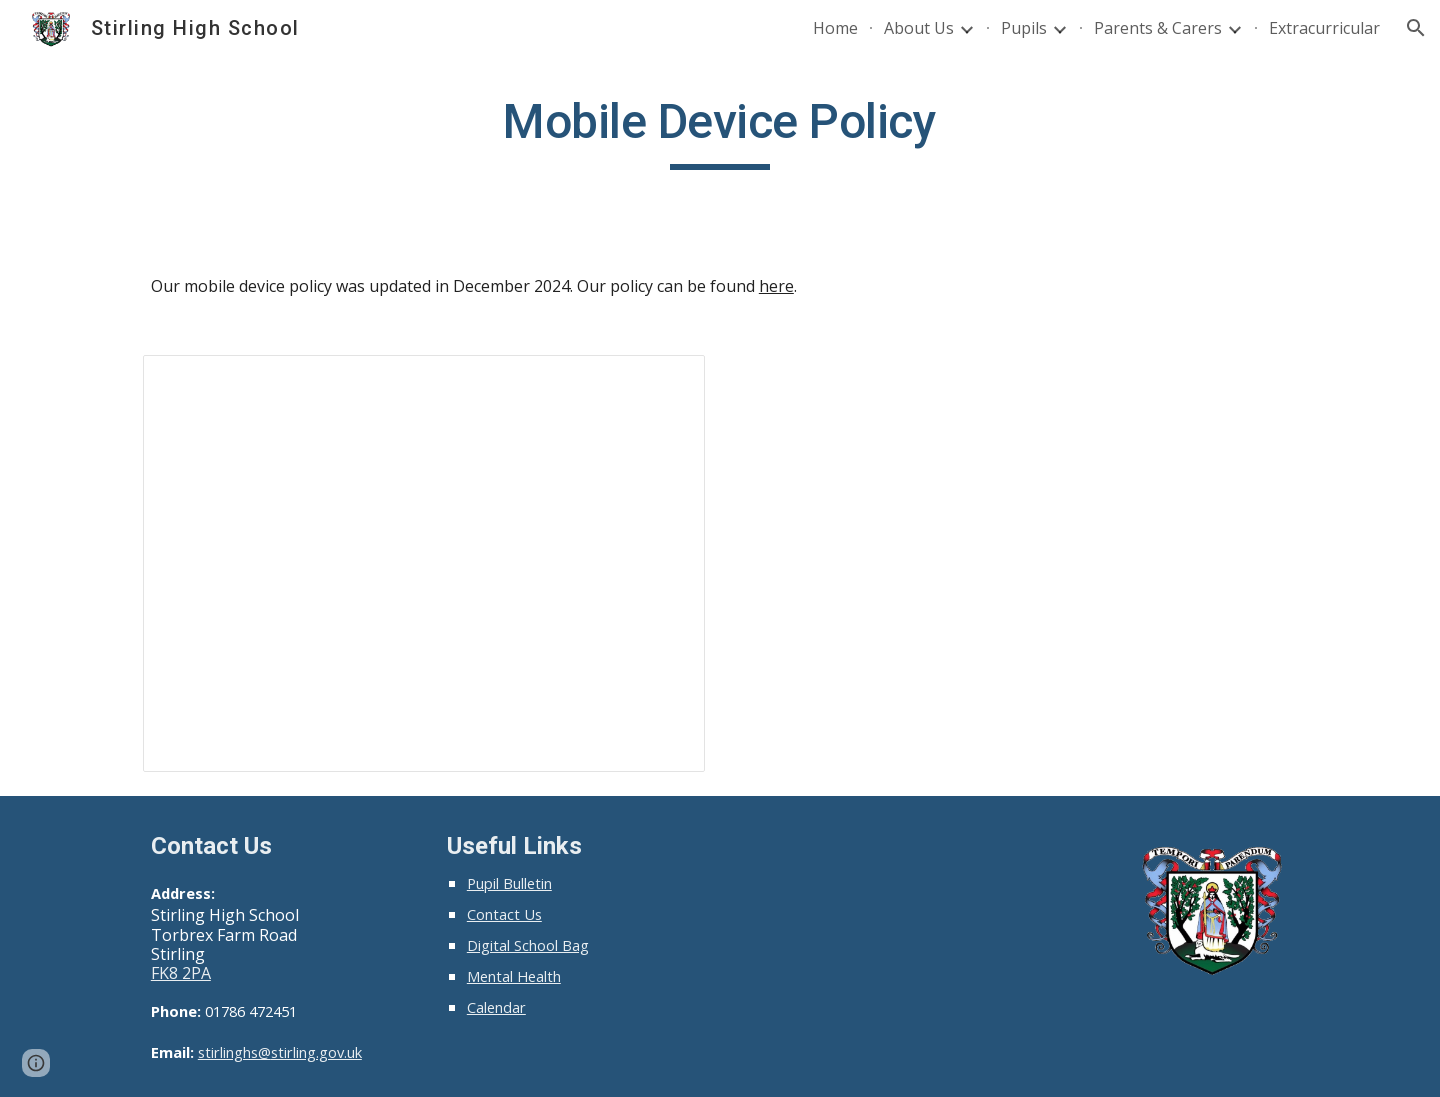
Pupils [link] (1024, 28)
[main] (720, 131)
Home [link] (835, 28)
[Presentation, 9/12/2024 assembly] (424, 563)
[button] (1416, 28)
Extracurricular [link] (1324, 28)
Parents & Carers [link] (1158, 28)
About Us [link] (919, 28)
